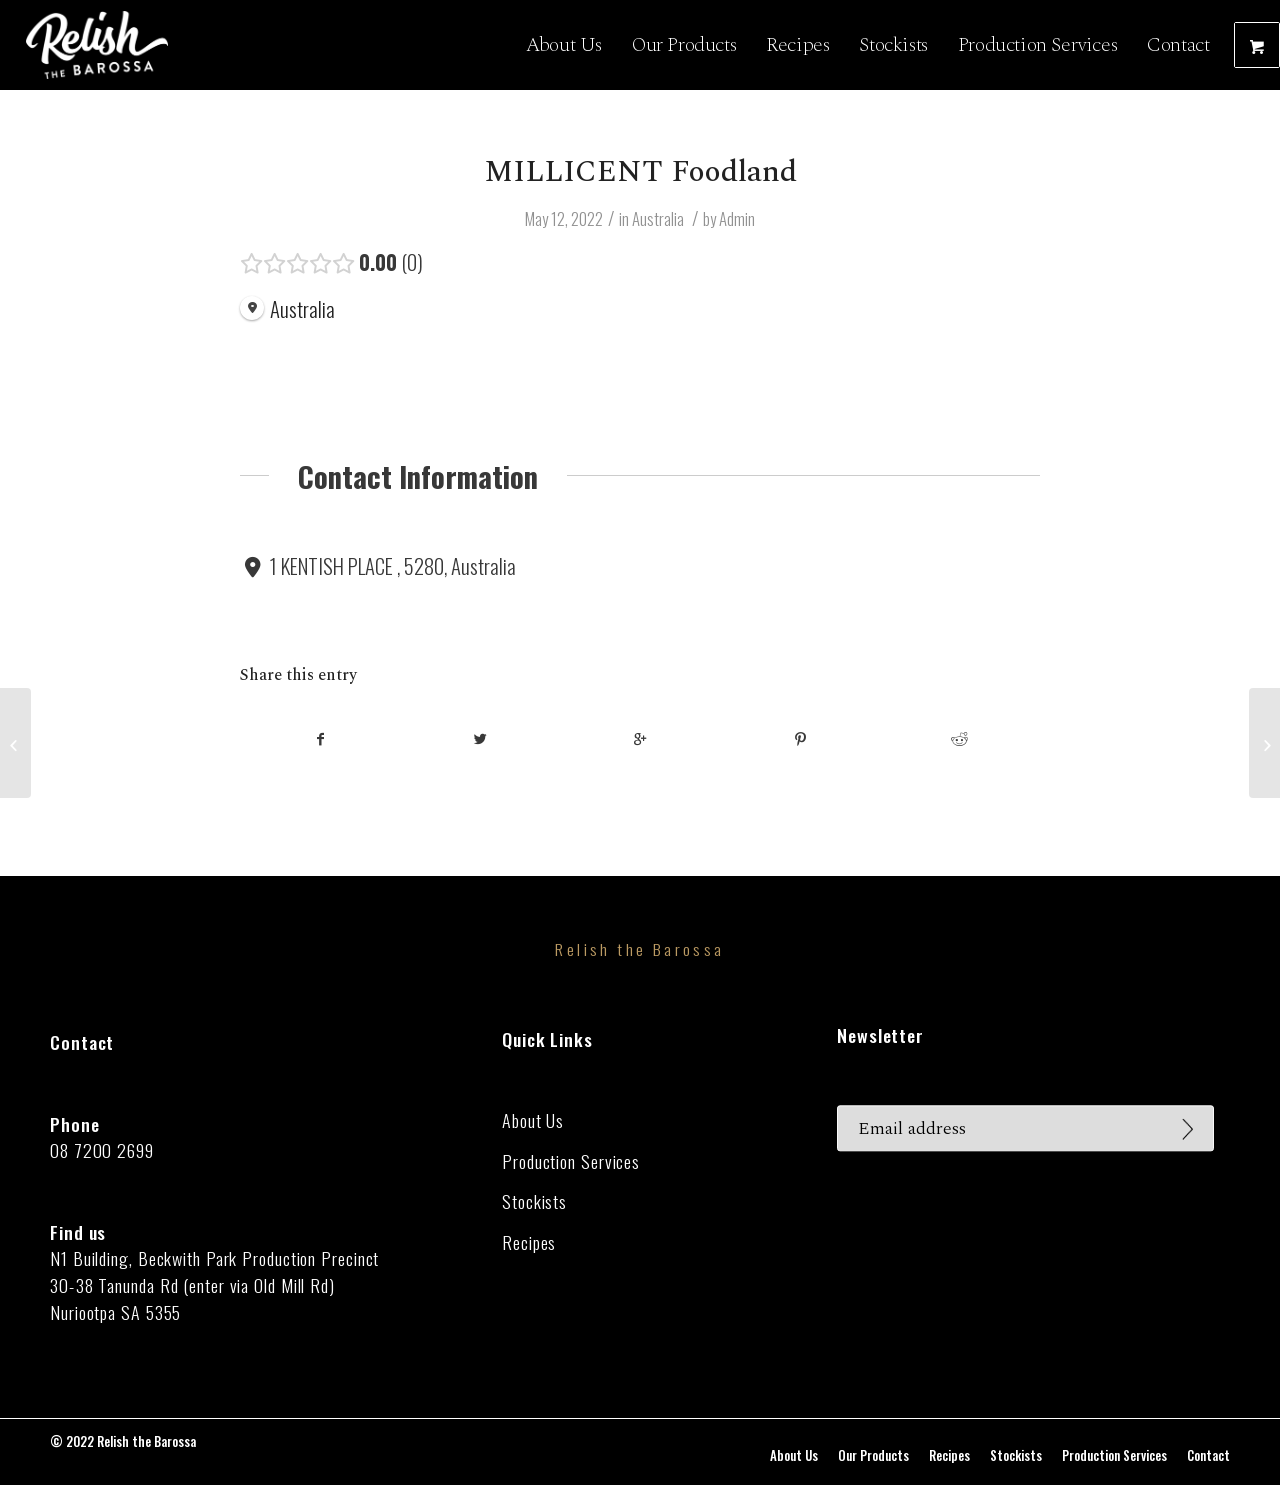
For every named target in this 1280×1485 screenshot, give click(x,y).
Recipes (529, 1242)
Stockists (534, 1201)
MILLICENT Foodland (640, 172)
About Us (533, 1120)
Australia (658, 218)
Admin (737, 218)
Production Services (571, 1161)
